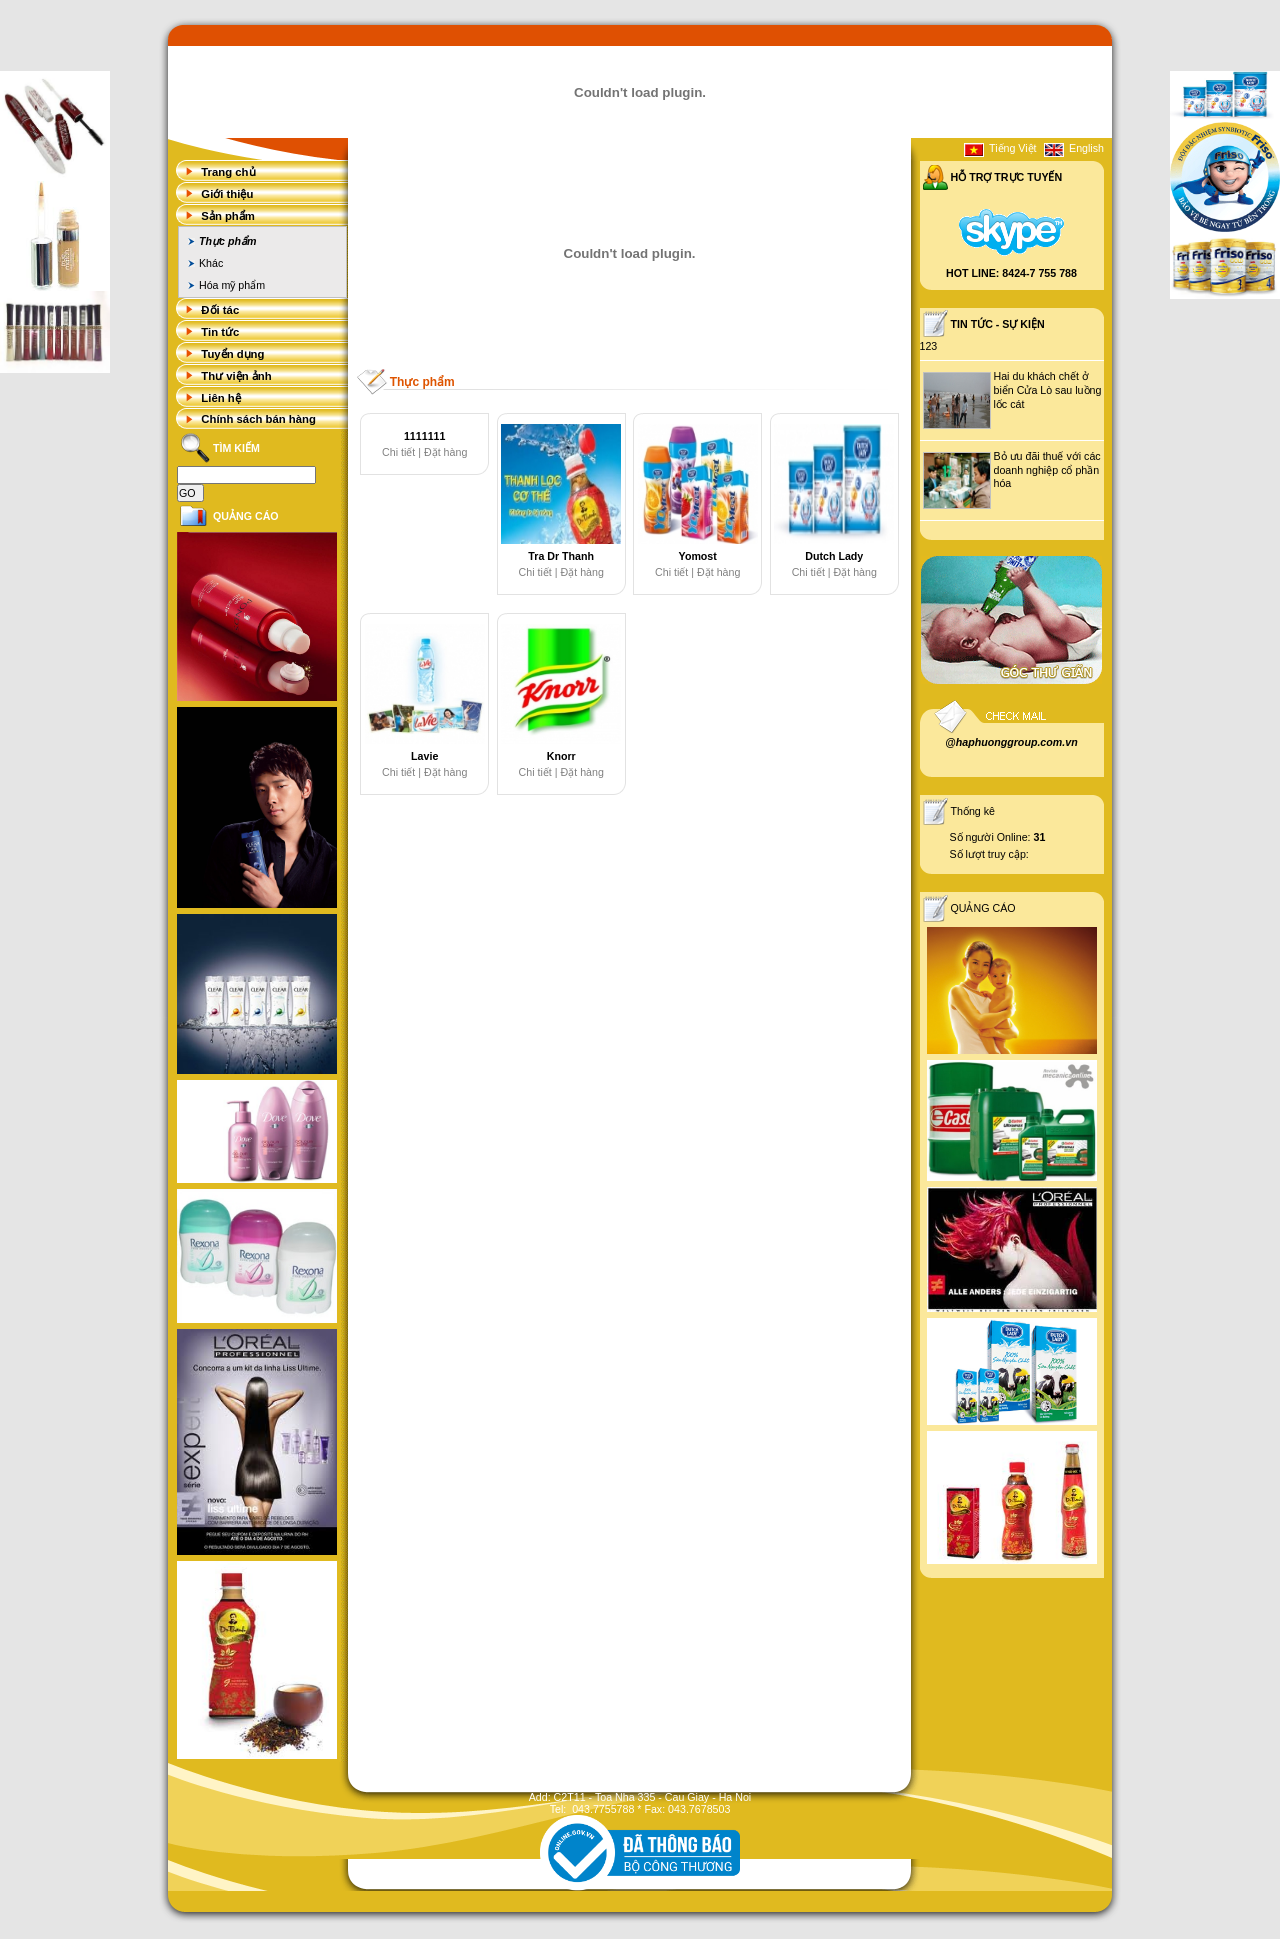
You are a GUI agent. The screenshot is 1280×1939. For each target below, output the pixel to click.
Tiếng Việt (1013, 148)
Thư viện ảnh (236, 376)
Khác (211, 263)
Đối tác (220, 310)
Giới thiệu (227, 194)
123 (929, 346)
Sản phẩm (228, 216)
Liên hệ (220, 398)
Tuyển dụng (232, 354)
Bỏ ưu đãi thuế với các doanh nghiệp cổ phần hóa (1047, 469)
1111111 (425, 436)
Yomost (698, 556)
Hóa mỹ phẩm (232, 285)
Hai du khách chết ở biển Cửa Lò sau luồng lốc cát (1048, 390)
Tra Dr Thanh (561, 556)
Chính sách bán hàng (258, 419)
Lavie (424, 756)
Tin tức (220, 332)
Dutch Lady (834, 556)
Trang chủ (228, 172)
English (1086, 148)
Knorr (561, 756)
